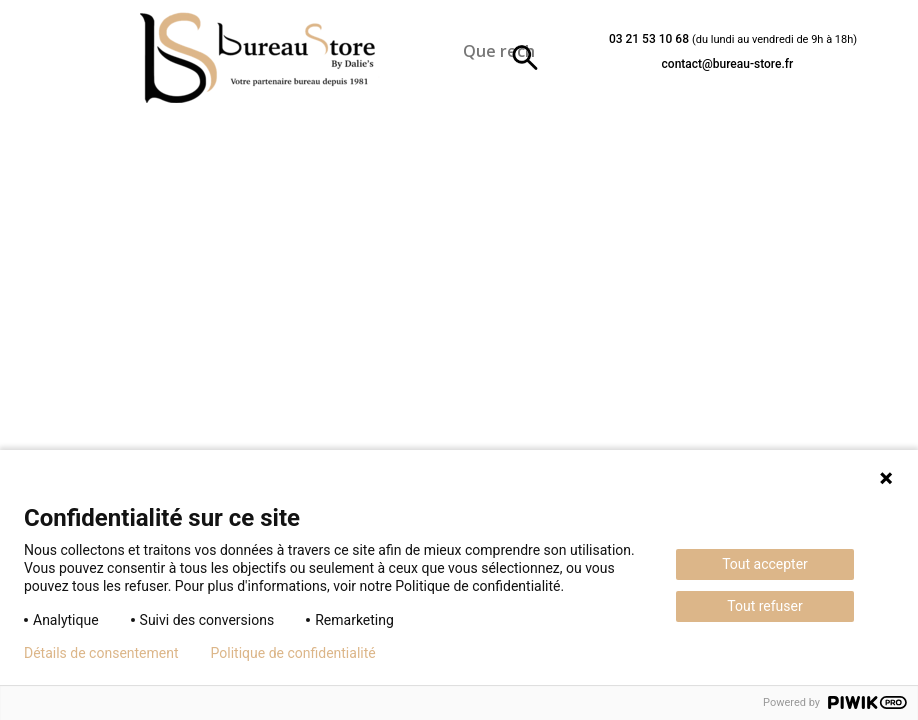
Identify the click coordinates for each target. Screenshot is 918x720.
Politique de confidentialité (293, 653)
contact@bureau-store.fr (728, 64)
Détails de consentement (101, 653)
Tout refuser (764, 606)
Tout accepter (765, 564)
